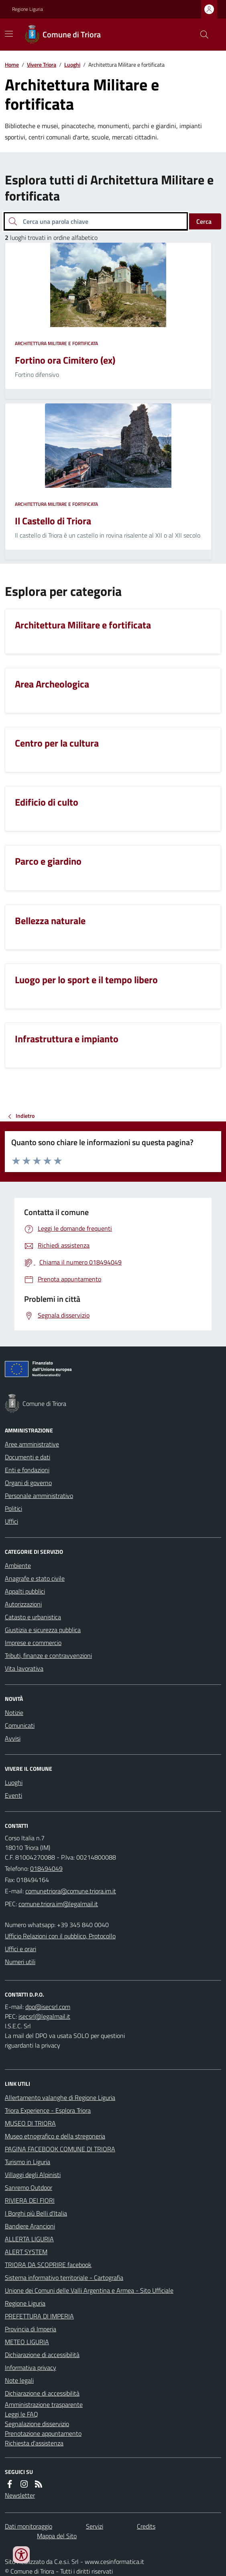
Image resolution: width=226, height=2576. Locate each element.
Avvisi (12, 1738)
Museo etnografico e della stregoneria (55, 2136)
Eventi (13, 1795)
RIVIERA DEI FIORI (30, 2200)
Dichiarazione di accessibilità (42, 2354)
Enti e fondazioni (27, 1470)
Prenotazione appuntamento (43, 2433)
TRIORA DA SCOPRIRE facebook (48, 2264)
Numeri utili (20, 1961)
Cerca (204, 221)
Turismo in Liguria (27, 2162)
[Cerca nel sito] (201, 34)
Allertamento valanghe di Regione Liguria (60, 2097)
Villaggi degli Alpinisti (33, 2174)
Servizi (94, 2526)
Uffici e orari (20, 1949)
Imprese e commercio (33, 1642)
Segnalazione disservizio (37, 2424)
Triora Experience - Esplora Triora (48, 2110)
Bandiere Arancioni (30, 2226)
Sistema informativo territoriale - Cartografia (64, 2277)
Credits (146, 2526)
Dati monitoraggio (28, 2526)
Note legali (19, 2380)
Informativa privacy (30, 2367)
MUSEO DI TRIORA (30, 2123)
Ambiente (18, 1565)
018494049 (46, 1868)
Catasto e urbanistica (33, 1617)
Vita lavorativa (24, 1668)
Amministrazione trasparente (44, 2404)
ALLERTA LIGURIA (29, 2239)
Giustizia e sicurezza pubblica (43, 1630)
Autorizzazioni (23, 1604)
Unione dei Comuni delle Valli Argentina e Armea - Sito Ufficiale (89, 2290)
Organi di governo (28, 1482)
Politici (13, 1508)
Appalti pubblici (25, 1591)
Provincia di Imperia (30, 2329)
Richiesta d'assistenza (34, 2443)
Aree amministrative (32, 1444)
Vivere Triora (41, 64)
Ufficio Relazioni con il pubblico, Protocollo (60, 1936)
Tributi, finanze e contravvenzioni (48, 1655)
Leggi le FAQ (21, 2414)
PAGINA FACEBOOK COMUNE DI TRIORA (60, 2149)
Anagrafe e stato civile (35, 1578)
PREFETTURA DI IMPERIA (39, 2316)
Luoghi (72, 64)
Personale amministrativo (39, 1495)
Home (12, 64)
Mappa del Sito (57, 2536)
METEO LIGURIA (27, 2342)
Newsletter (20, 2495)
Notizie (14, 1712)
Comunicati (20, 1725)
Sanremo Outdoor (28, 2187)
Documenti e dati (27, 1457)
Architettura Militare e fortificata (56, 343)
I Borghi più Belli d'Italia (36, 2213)
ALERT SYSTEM (26, 2252)
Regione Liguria (27, 9)
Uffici (11, 1521)
